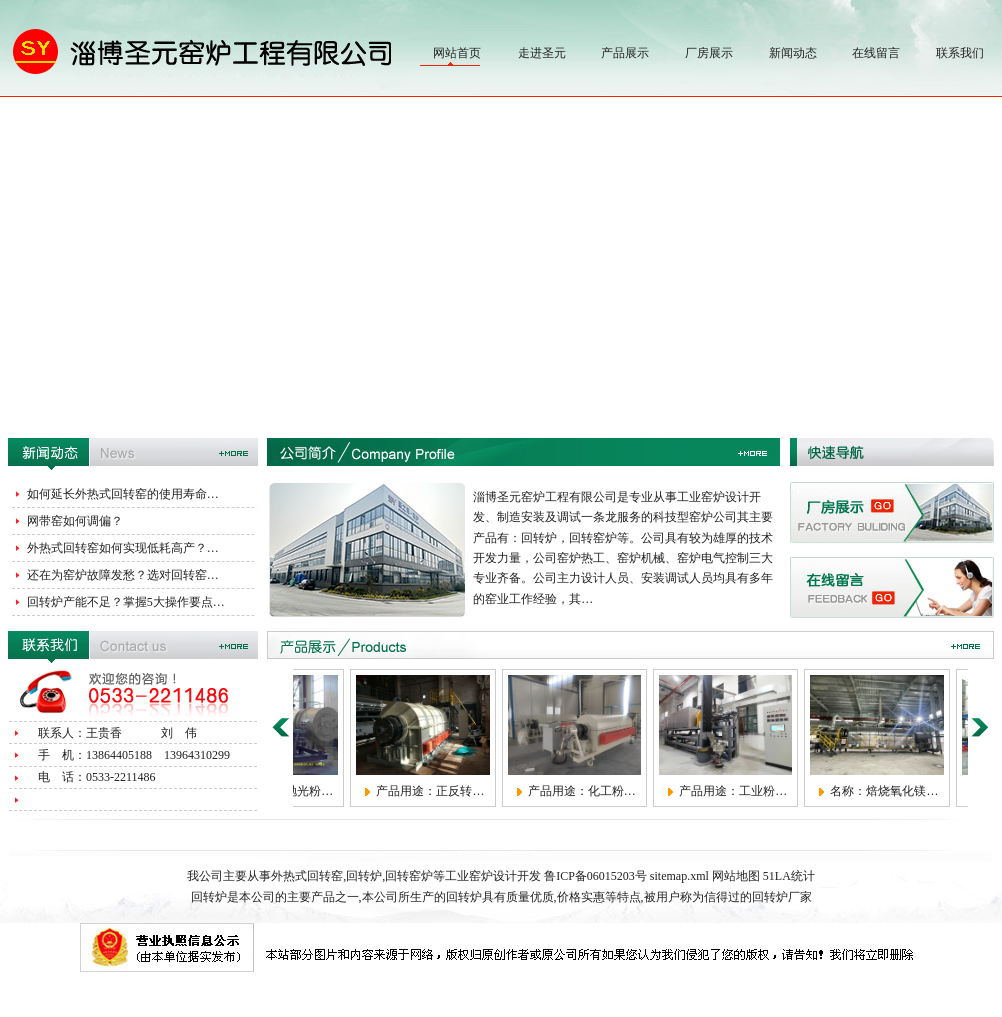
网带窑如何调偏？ (75, 521)
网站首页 (457, 53)
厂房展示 (709, 53)
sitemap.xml (679, 876)
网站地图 (736, 876)
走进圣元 (542, 53)
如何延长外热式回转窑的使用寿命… (123, 494)
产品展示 (625, 53)
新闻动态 (793, 53)
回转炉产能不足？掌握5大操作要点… (126, 602)
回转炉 (364, 876)
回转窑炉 (409, 876)
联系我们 (960, 53)
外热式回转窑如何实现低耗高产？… (123, 548)
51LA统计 (789, 876)
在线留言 (876, 53)
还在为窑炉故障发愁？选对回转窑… (123, 575)
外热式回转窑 (307, 876)
